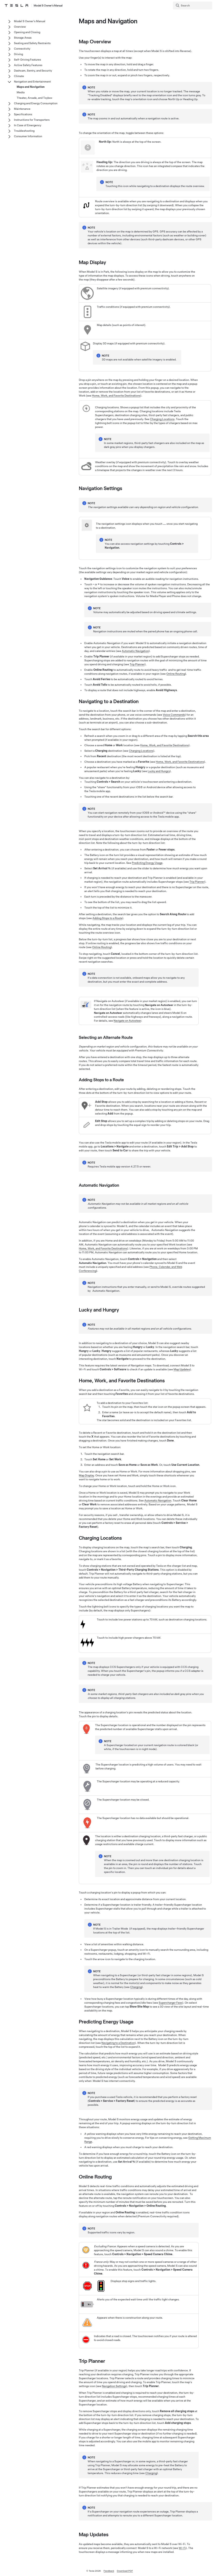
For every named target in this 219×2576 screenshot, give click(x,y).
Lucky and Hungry (159, 776)
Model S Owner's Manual (29, 21)
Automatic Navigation (135, 655)
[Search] (193, 5)
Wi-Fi (182, 2559)
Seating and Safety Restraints (32, 43)
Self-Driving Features (27, 59)
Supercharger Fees (170, 2010)
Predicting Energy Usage (147, 868)
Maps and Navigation (31, 86)
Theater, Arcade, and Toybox (34, 97)
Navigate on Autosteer (127, 1025)
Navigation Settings (114, 2397)
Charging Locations (162, 422)
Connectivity (22, 48)
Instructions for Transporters (32, 119)
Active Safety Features (28, 65)
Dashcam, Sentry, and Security (33, 70)
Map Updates (182, 1375)
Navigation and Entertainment (32, 81)
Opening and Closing (27, 32)
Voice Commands (174, 720)
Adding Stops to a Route (107, 923)
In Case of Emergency (27, 125)
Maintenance (22, 108)
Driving (18, 54)
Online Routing (175, 678)
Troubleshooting (24, 130)
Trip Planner (137, 668)
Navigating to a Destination (118, 2051)
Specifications (23, 114)
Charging (136, 1995)
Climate (19, 76)
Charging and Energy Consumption (35, 103)
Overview (20, 26)
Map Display (86, 1482)
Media (21, 92)
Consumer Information (28, 136)
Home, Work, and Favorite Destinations (116, 398)
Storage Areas (23, 37)
